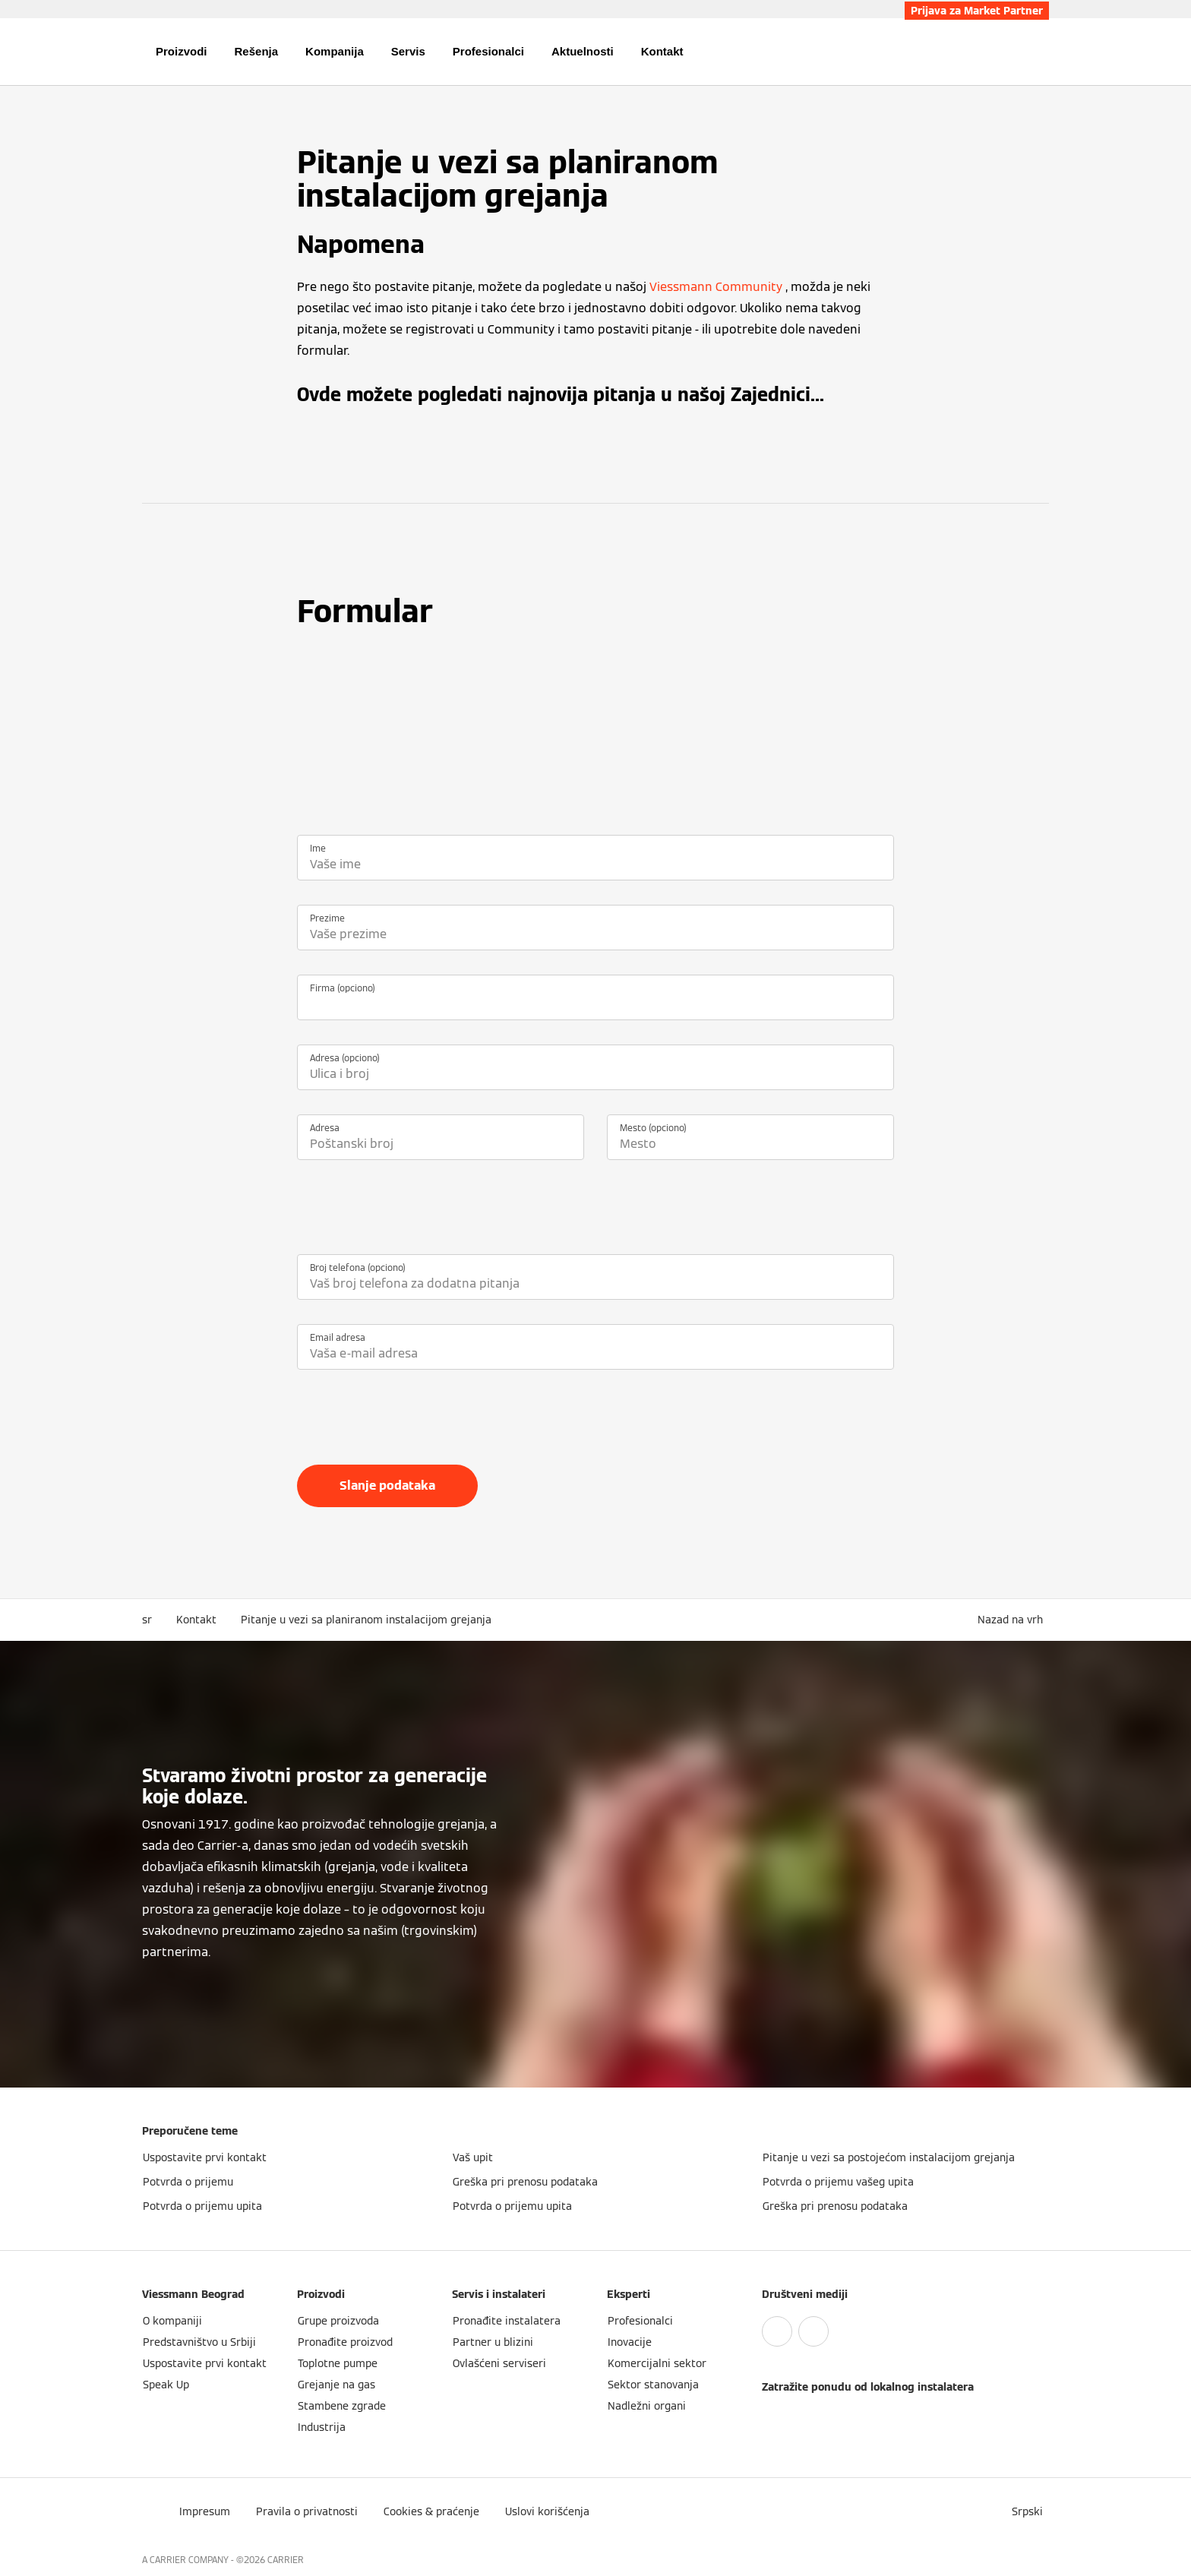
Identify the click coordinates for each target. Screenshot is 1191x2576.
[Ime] (595, 864)
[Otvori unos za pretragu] (1041, 51)
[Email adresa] (595, 1354)
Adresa (325, 1127)
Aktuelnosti (582, 51)
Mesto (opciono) (653, 1127)
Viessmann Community (715, 287)
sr (147, 1619)
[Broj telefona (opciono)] (595, 1284)
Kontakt (662, 51)
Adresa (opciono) (345, 1058)
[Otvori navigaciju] (92, 52)
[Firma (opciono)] (595, 1004)
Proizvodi (181, 51)
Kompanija (334, 51)
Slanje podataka (387, 1485)
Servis (408, 51)
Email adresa (337, 1337)
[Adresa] (440, 1144)
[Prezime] (595, 934)
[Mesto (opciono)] (750, 1144)
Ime (318, 848)
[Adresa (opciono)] (595, 1074)
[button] (1013, 1620)
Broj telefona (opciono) (358, 1267)
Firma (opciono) (342, 988)
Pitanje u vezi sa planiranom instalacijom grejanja (366, 1619)
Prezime (327, 918)
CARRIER (285, 2559)
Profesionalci (488, 51)
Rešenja (257, 51)
